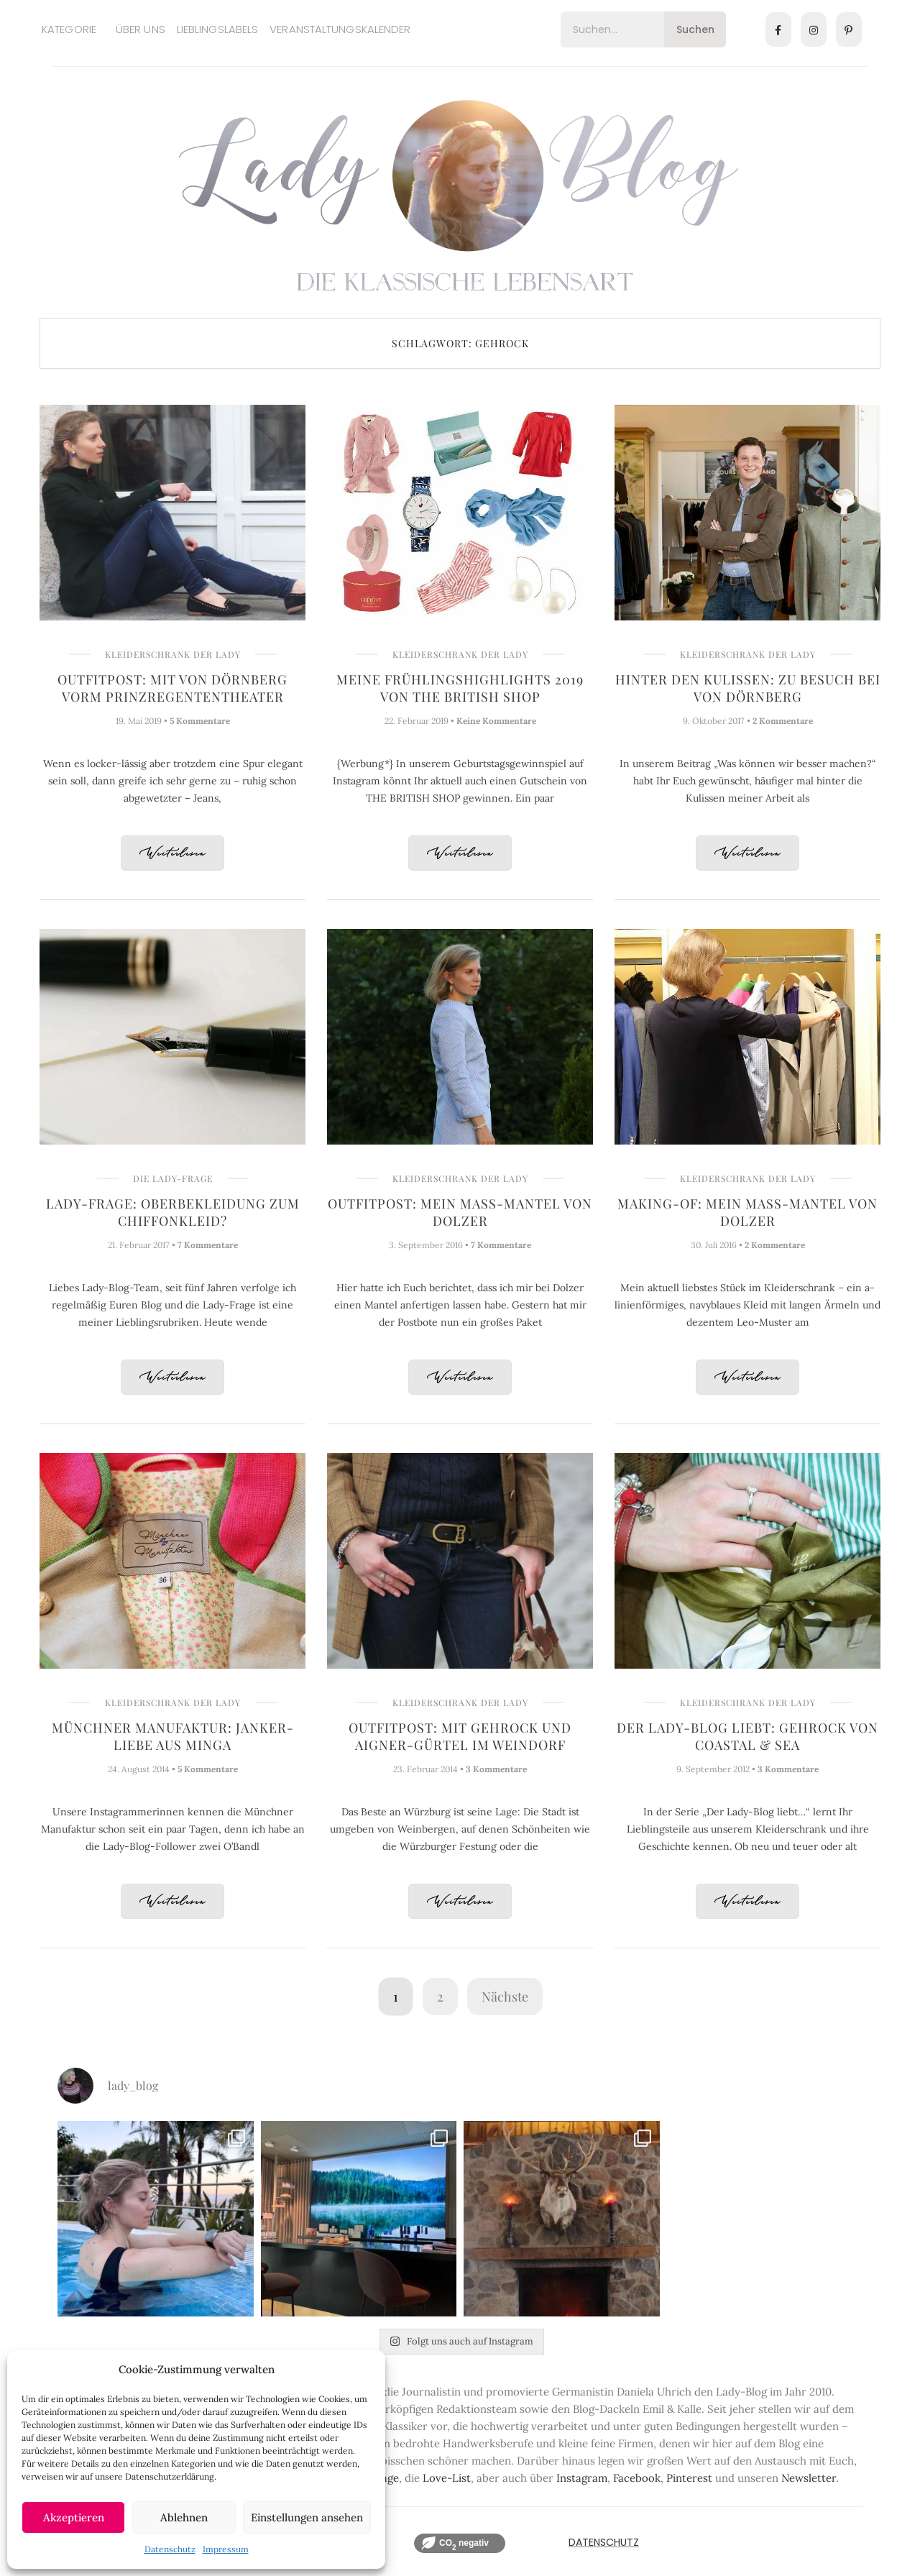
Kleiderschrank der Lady (173, 654)
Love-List (447, 2478)
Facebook (637, 2478)
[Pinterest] (849, 29)
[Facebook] (778, 29)
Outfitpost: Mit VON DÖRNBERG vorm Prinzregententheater (173, 688)
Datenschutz (170, 2549)
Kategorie (69, 29)
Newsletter (808, 2478)
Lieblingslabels (218, 29)
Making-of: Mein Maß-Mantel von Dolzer (747, 1212)
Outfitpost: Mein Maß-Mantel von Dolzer (460, 1212)
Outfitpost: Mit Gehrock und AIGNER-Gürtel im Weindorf (460, 1736)
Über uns (140, 29)
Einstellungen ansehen (307, 2517)
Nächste (505, 1996)
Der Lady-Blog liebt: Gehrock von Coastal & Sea (747, 1736)
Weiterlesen (172, 854)
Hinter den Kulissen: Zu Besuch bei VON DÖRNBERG (747, 688)
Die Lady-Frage (173, 1178)
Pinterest (689, 2478)
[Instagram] (814, 29)
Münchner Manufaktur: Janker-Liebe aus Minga (173, 1736)
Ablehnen (184, 2517)
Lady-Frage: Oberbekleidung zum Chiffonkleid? (173, 1212)
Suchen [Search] (695, 29)
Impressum (226, 2549)
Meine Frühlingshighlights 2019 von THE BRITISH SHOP (460, 688)
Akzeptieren (73, 2517)
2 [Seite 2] (440, 1996)
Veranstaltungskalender (340, 29)
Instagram (581, 2478)
